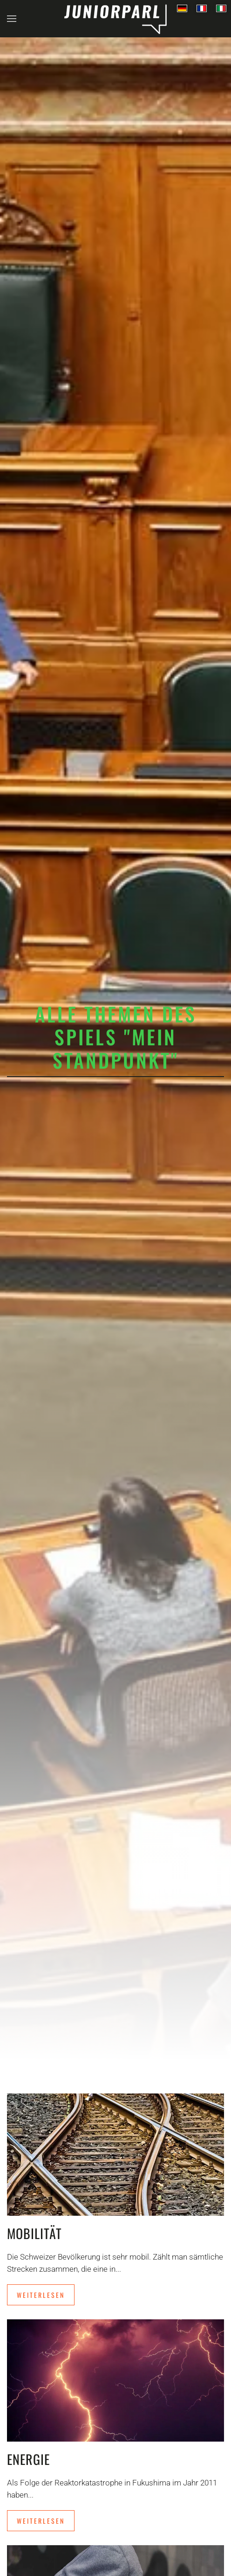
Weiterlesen (41, 2295)
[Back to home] (115, 18)
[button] (11, 18)
